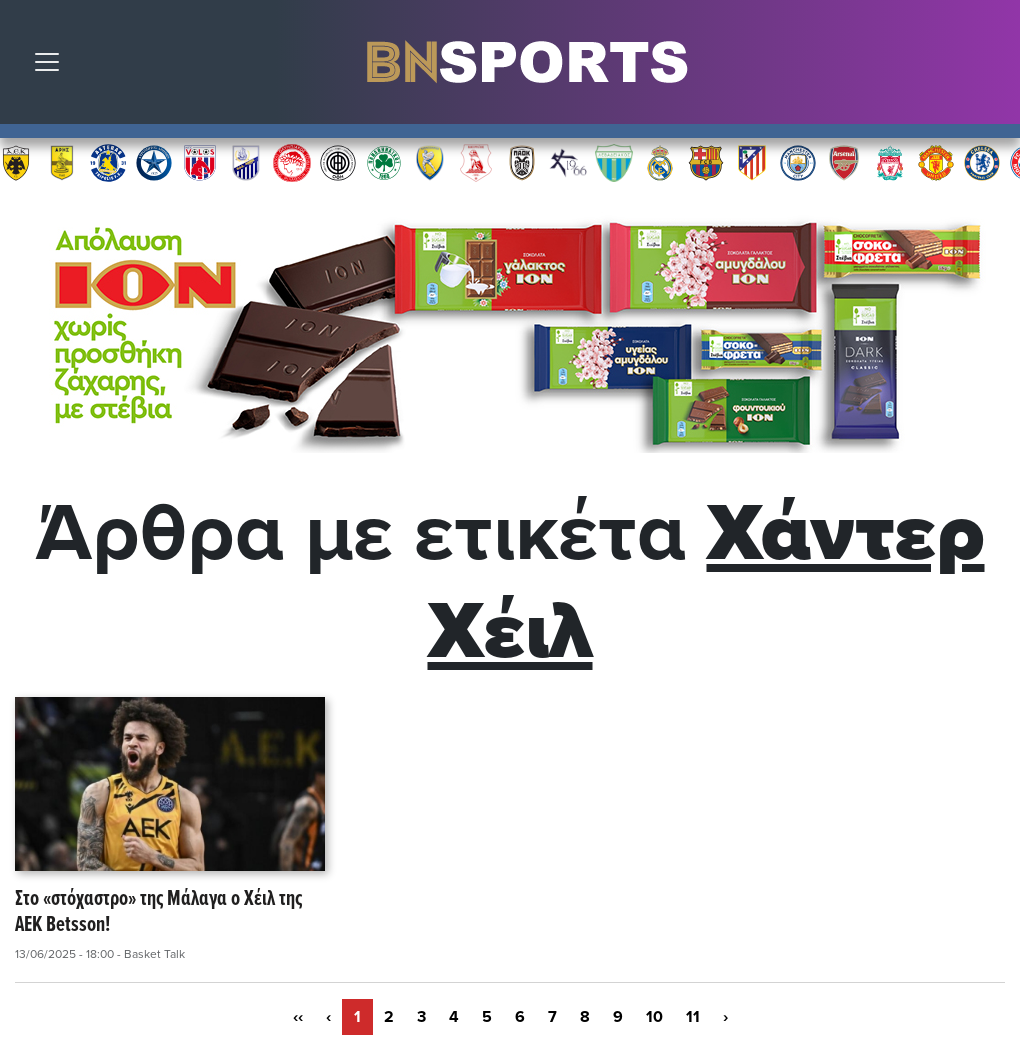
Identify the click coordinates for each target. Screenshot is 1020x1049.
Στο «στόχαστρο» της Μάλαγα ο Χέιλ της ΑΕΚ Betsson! (158, 913)
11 (693, 1017)
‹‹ (298, 1017)
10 (654, 1017)
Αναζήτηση (990, 67)
